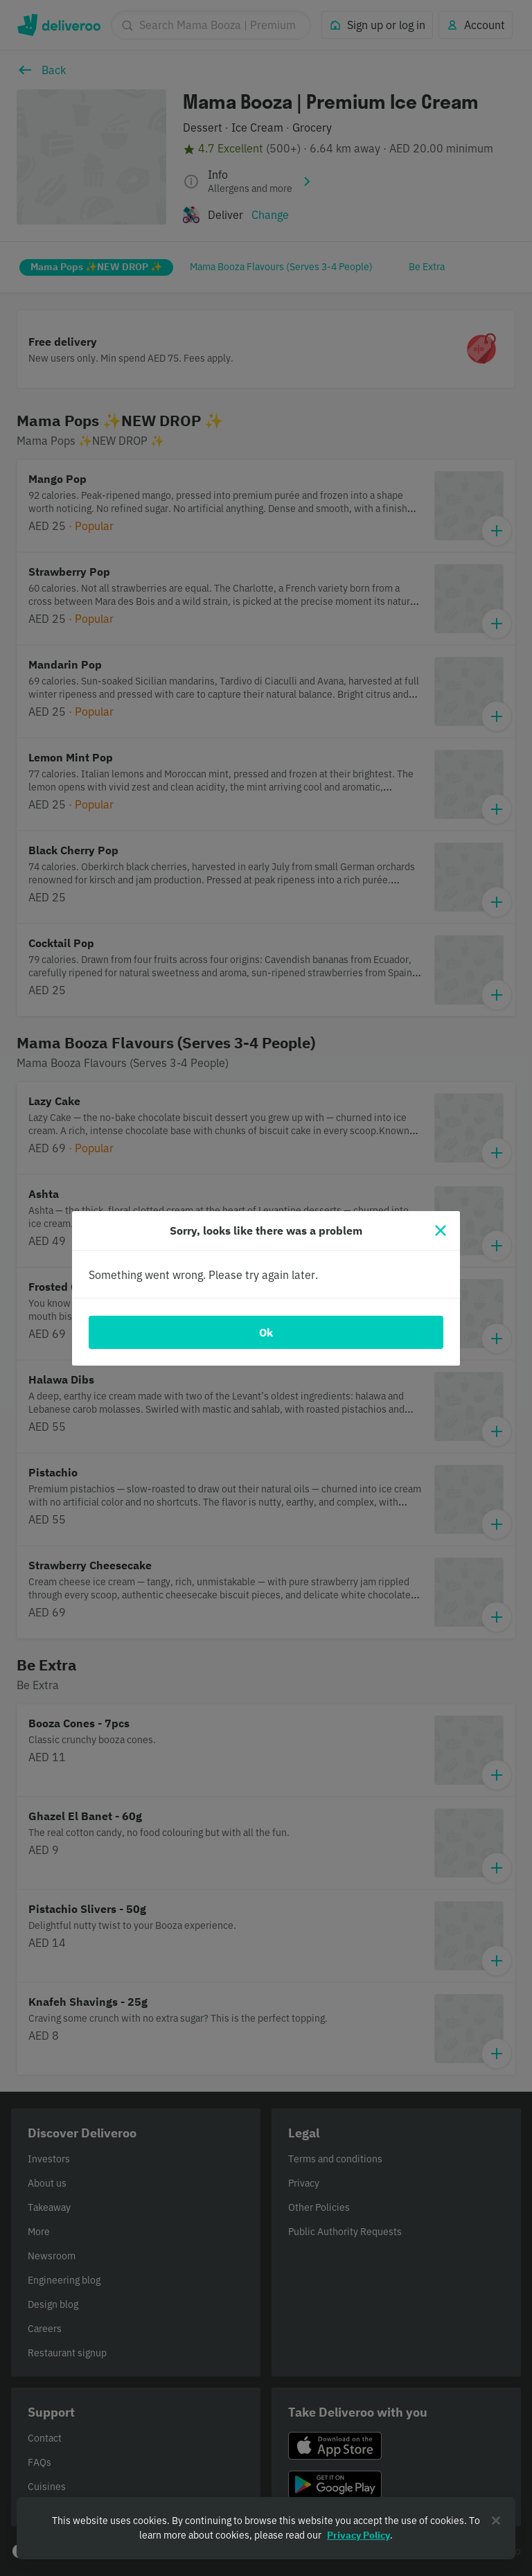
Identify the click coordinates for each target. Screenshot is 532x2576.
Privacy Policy (358, 2535)
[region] (266, 2528)
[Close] (440, 1230)
